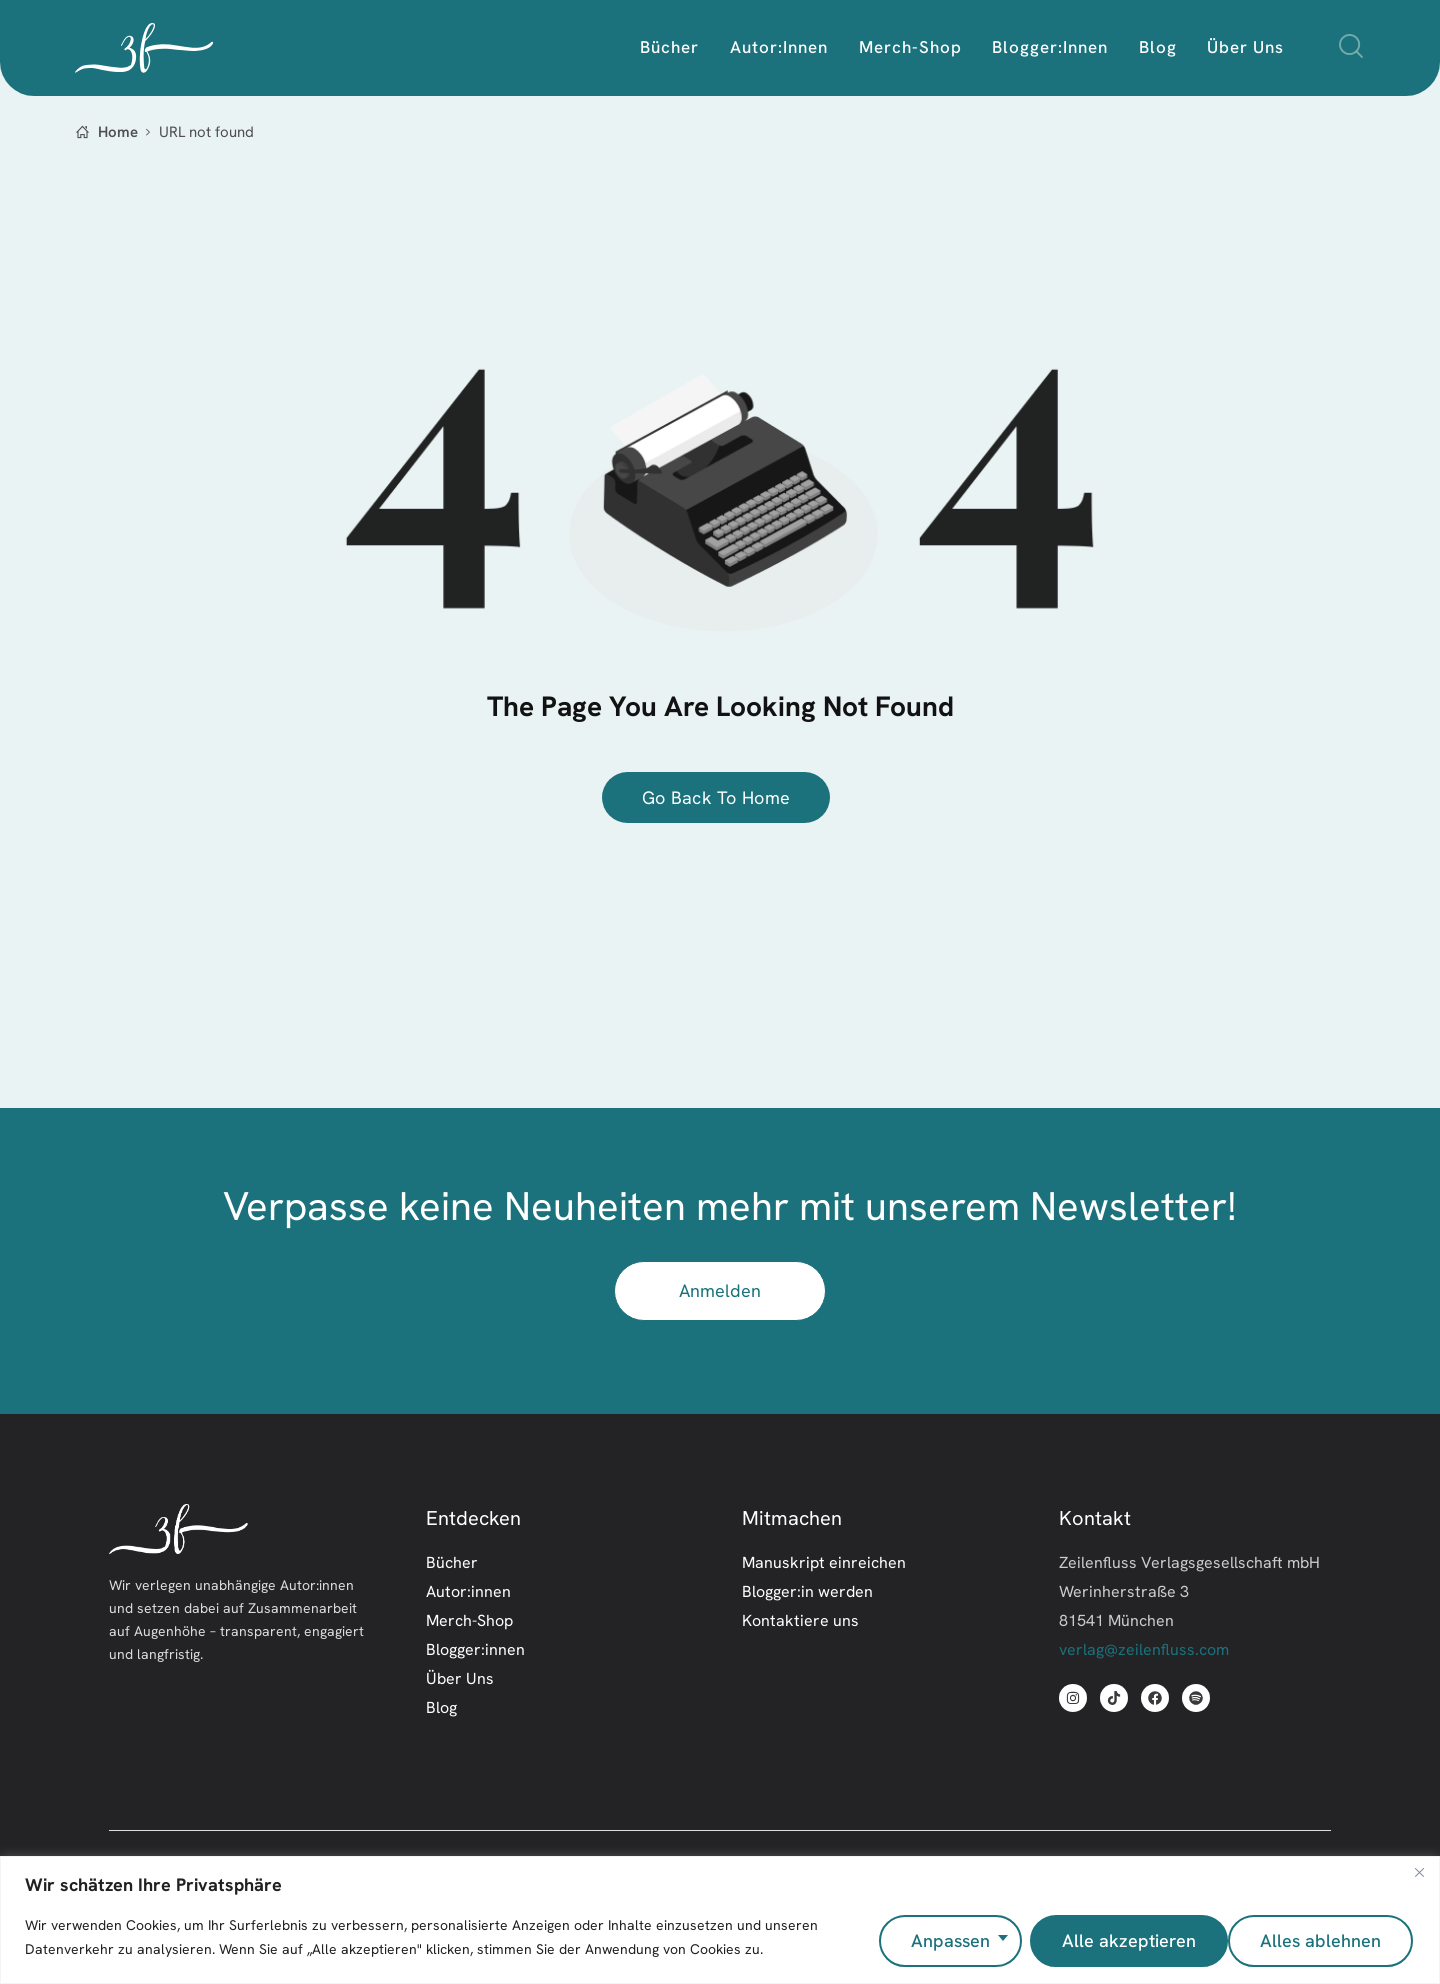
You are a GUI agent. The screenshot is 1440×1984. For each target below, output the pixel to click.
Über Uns (460, 1680)
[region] (720, 1923)
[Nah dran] (1419, 1880)
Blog (441, 1709)
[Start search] (1351, 46)
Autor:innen (468, 1593)
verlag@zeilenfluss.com (1144, 1651)
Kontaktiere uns (800, 1622)
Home (118, 132)
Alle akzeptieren (1316, 1940)
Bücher (452, 1564)
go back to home (716, 798)
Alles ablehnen (1116, 1940)
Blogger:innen (475, 1651)
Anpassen (944, 1940)
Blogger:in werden (807, 1593)
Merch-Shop (469, 1622)
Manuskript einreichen (824, 1564)
